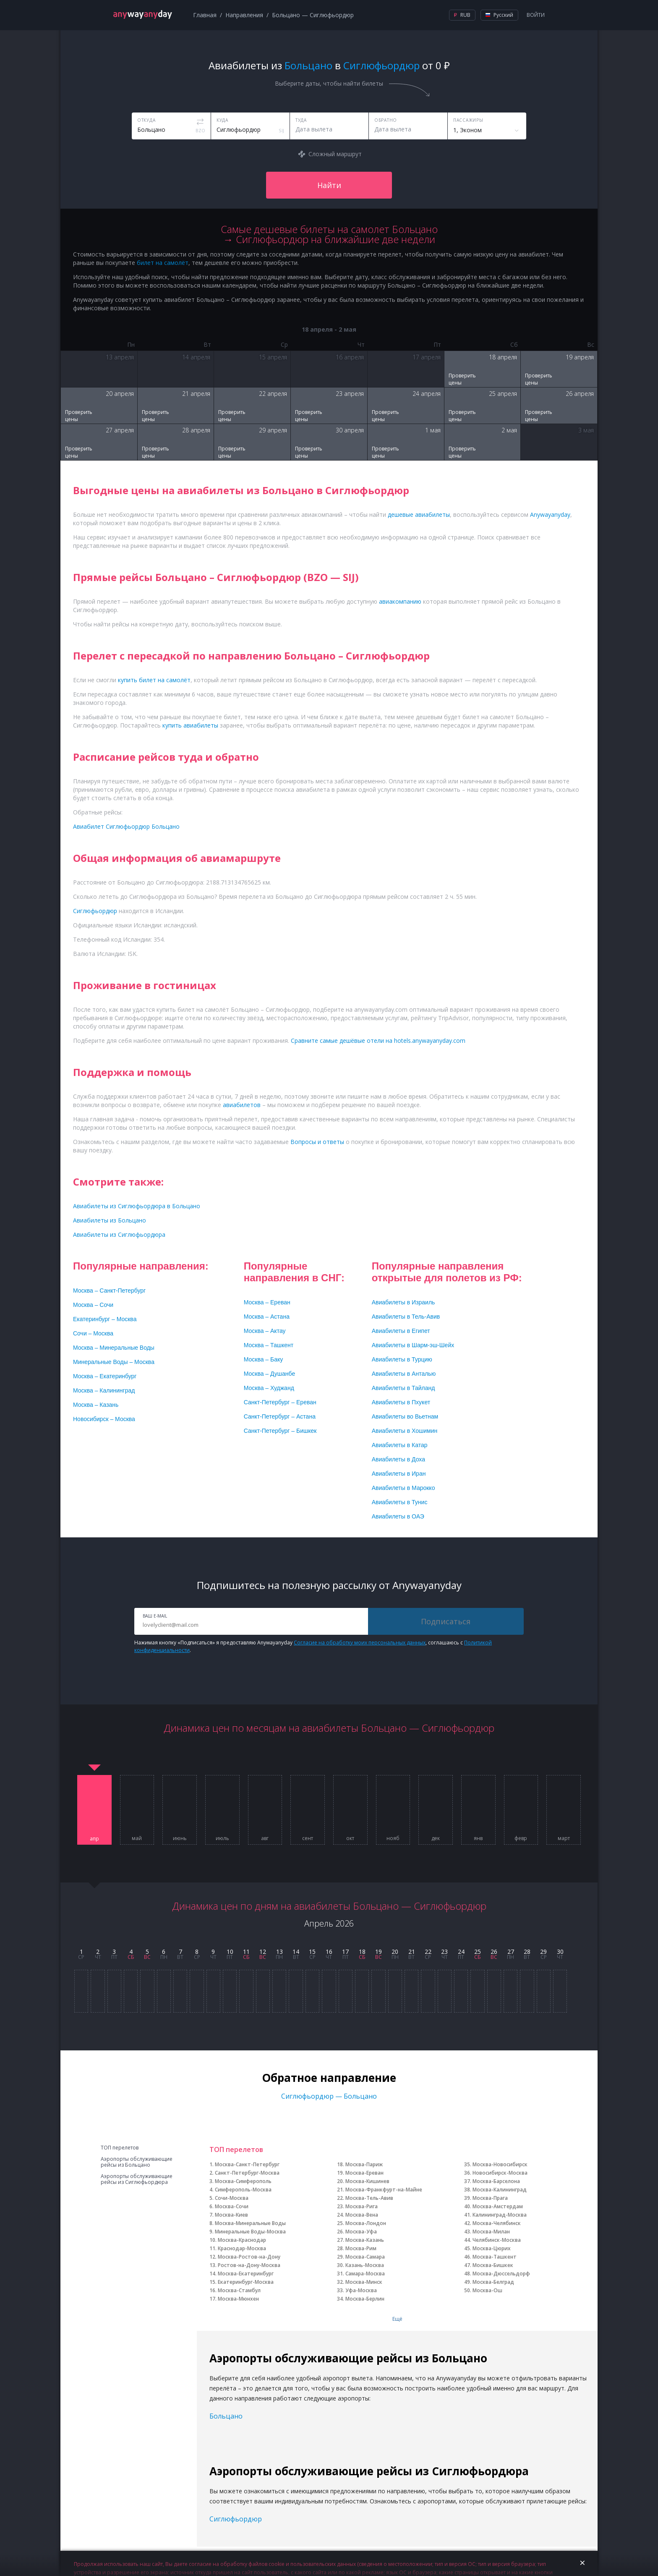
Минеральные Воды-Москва (250, 2231)
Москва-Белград (493, 2281)
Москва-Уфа (361, 2231)
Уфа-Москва (361, 2290)
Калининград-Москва (500, 2214)
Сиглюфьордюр (235, 2519)
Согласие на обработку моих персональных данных (360, 1642)
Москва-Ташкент (495, 2256)
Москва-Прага (490, 2198)
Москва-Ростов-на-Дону (249, 2256)
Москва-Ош (487, 2290)
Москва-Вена (361, 2214)
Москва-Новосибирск (500, 2164)
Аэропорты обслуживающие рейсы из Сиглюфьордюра (136, 2179)
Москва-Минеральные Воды (250, 2223)
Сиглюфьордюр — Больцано (329, 2096)
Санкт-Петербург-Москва (247, 2172)
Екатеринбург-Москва (246, 2281)
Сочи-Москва (231, 2198)
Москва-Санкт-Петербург (247, 2164)
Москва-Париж (364, 2164)
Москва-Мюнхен (238, 2298)
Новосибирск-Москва (500, 2172)
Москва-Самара (365, 2256)
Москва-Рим (360, 2248)
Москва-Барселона (496, 2181)
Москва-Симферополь (243, 2181)
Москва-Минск (363, 2281)
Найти (329, 185)
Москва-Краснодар (242, 2240)
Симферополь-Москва (243, 2189)
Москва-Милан (491, 2231)
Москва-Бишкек (493, 2265)
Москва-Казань (364, 2240)
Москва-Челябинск (497, 2223)
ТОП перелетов (119, 2148)
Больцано (226, 2416)
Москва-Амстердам (498, 2206)
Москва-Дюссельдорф (501, 2273)
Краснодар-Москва (242, 2248)
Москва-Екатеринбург (246, 2273)
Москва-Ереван (364, 2172)
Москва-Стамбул (239, 2290)
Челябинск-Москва (497, 2240)
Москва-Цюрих (492, 2248)
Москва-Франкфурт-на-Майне (383, 2189)
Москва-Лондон (365, 2223)
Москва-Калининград (500, 2189)
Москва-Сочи (231, 2206)
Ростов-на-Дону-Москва (249, 2265)
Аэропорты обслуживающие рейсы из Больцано (136, 2162)
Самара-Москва (365, 2273)
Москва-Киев (231, 2214)
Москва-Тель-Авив (369, 2198)
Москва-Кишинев (367, 2181)
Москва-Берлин (364, 2298)
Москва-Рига (361, 2206)
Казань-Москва (364, 2265)
